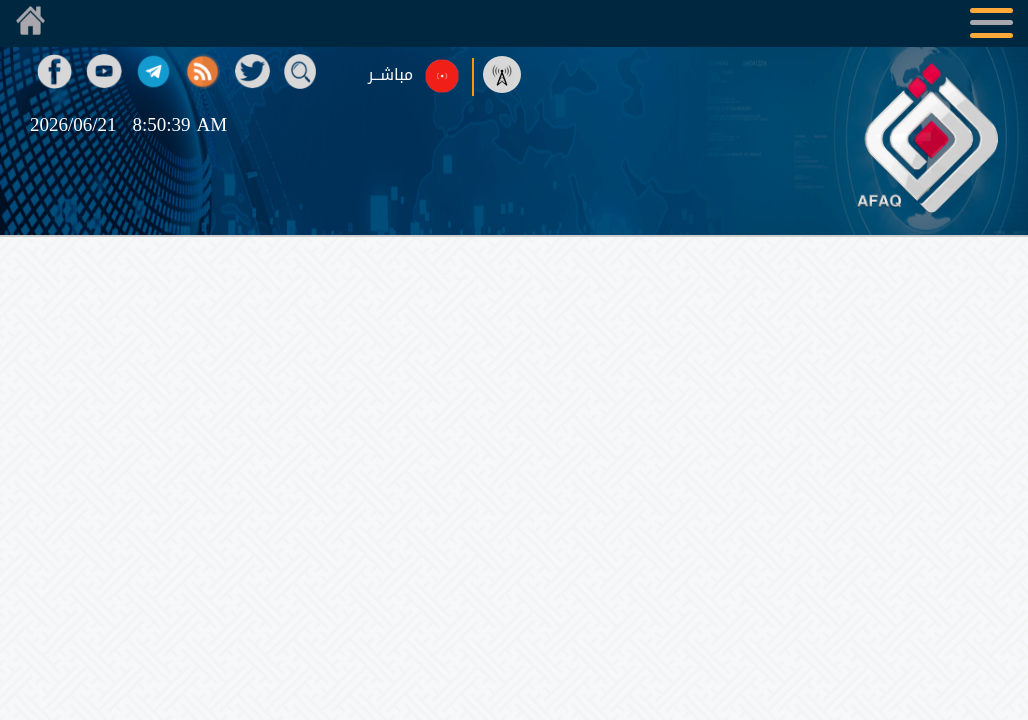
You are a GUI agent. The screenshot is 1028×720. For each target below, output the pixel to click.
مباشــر (390, 75)
